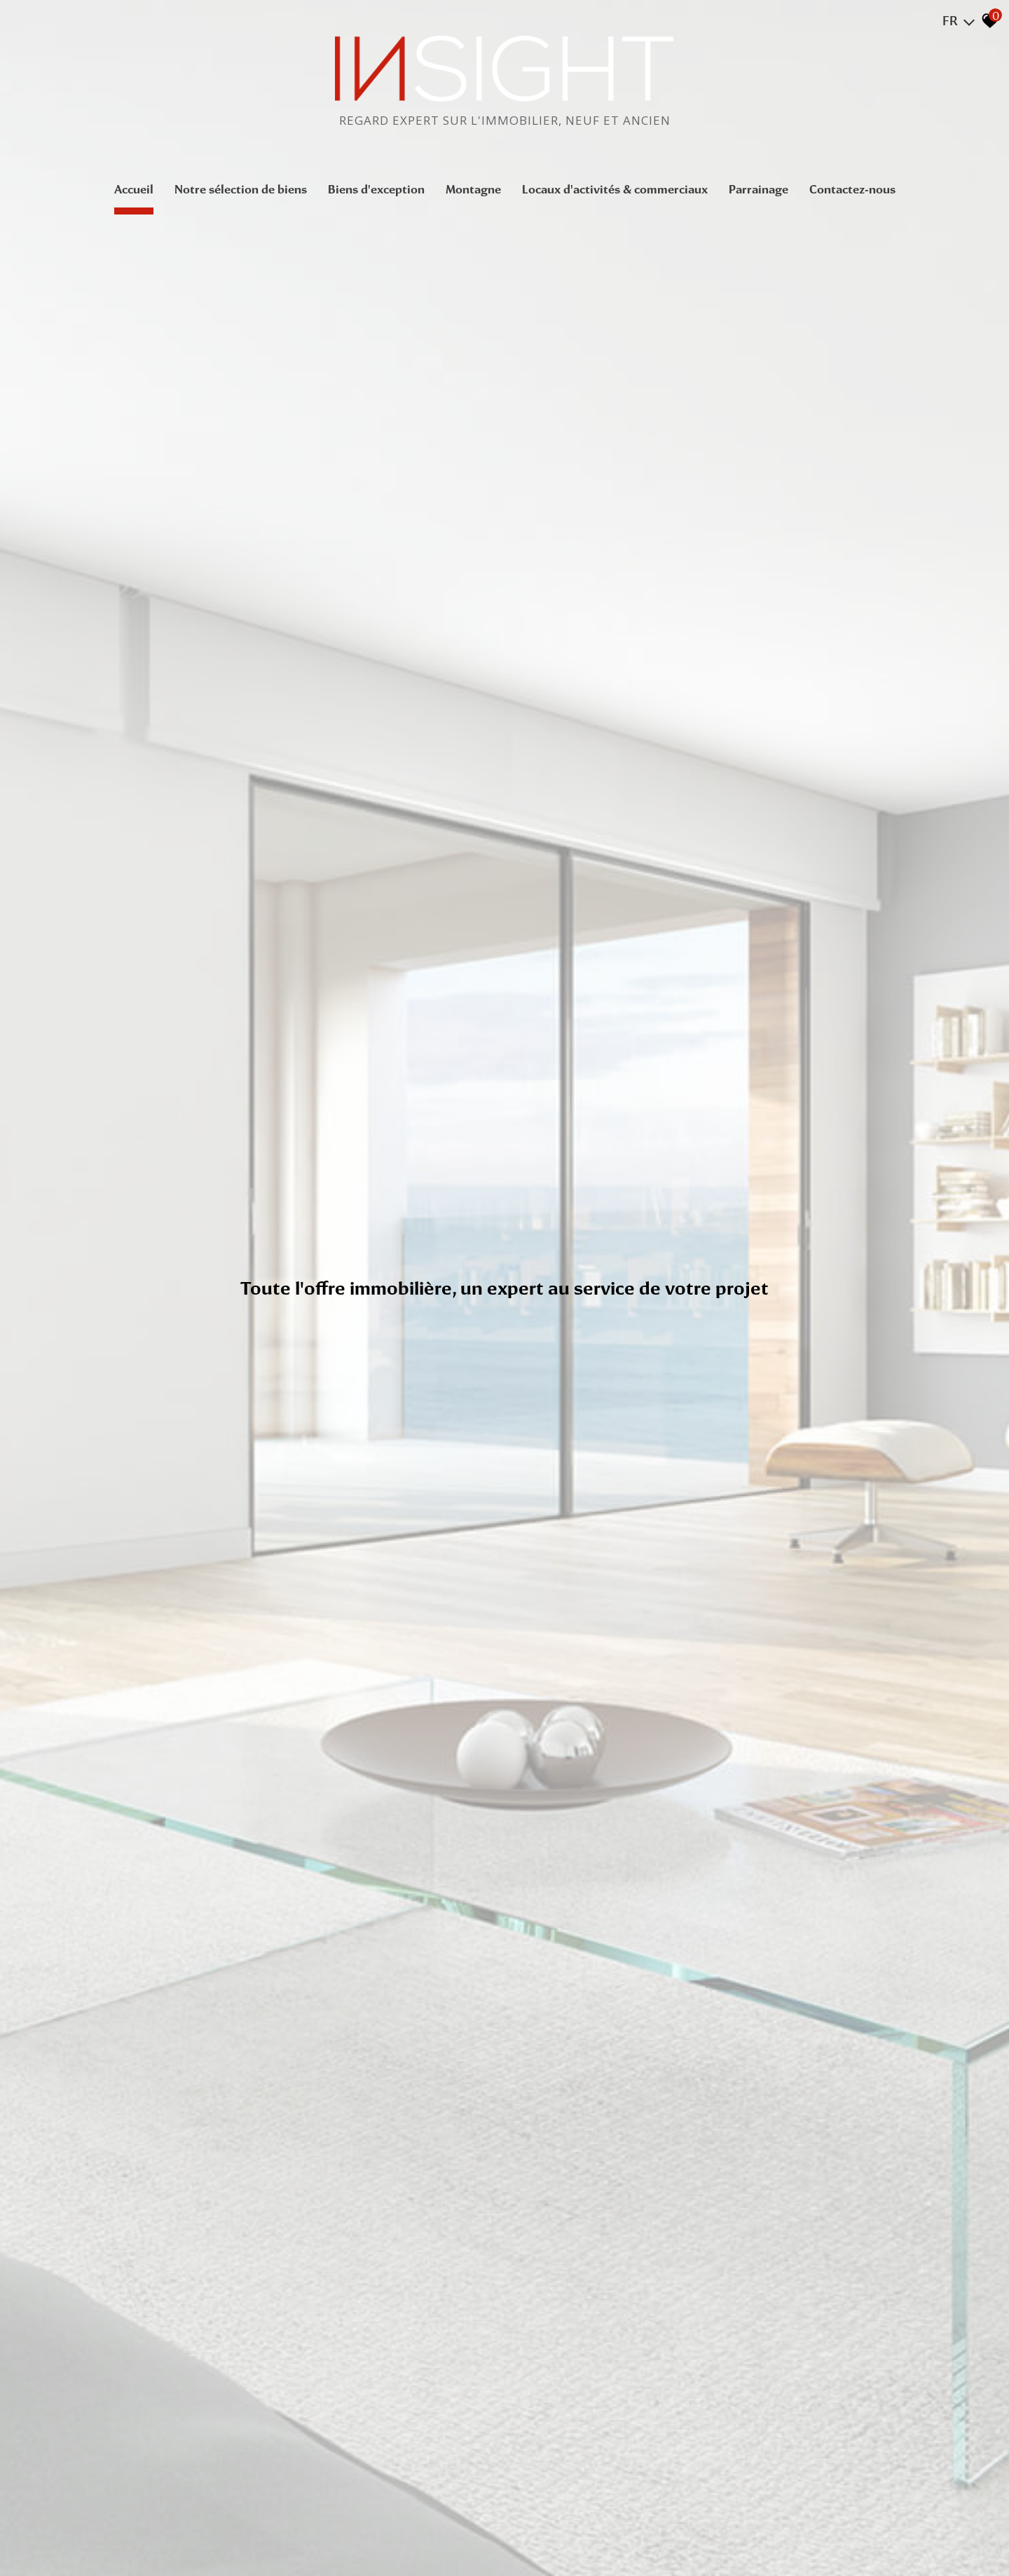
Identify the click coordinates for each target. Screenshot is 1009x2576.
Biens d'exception (376, 189)
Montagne (473, 189)
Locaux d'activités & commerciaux (615, 189)
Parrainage (758, 189)
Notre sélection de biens (240, 189)
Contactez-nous (852, 189)
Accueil (133, 189)
